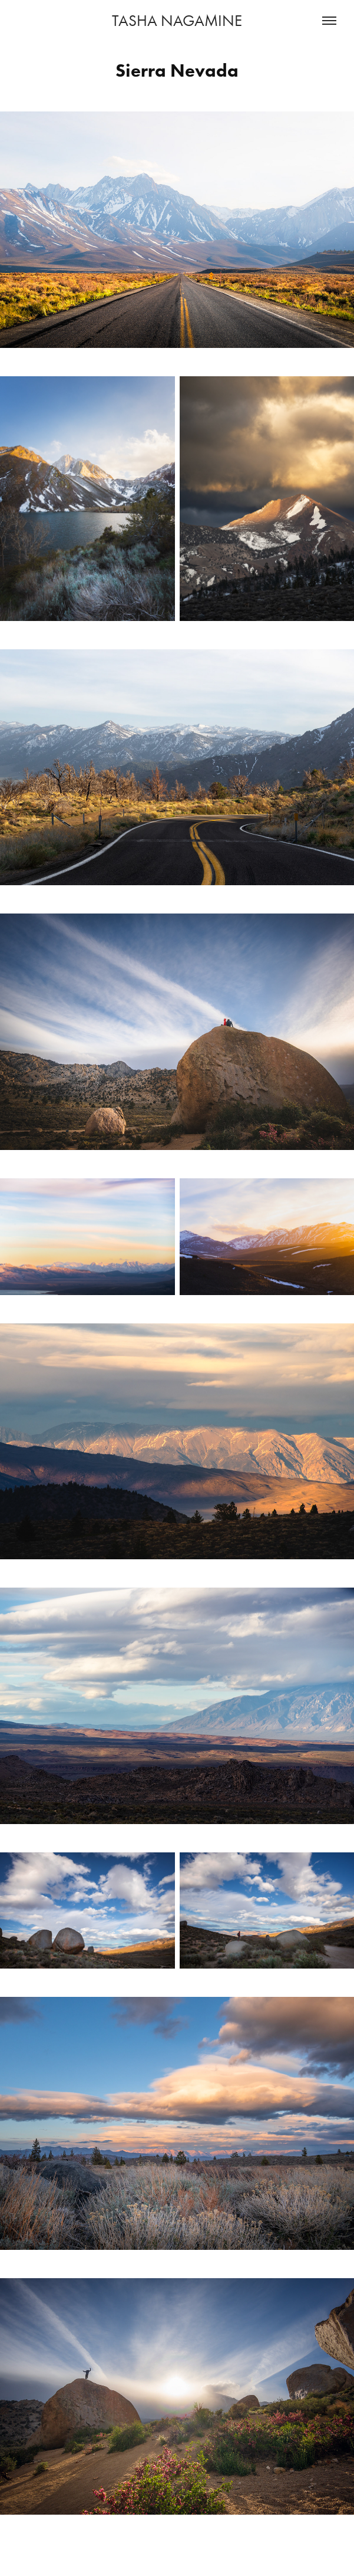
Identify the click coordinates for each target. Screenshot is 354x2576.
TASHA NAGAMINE (177, 20)
